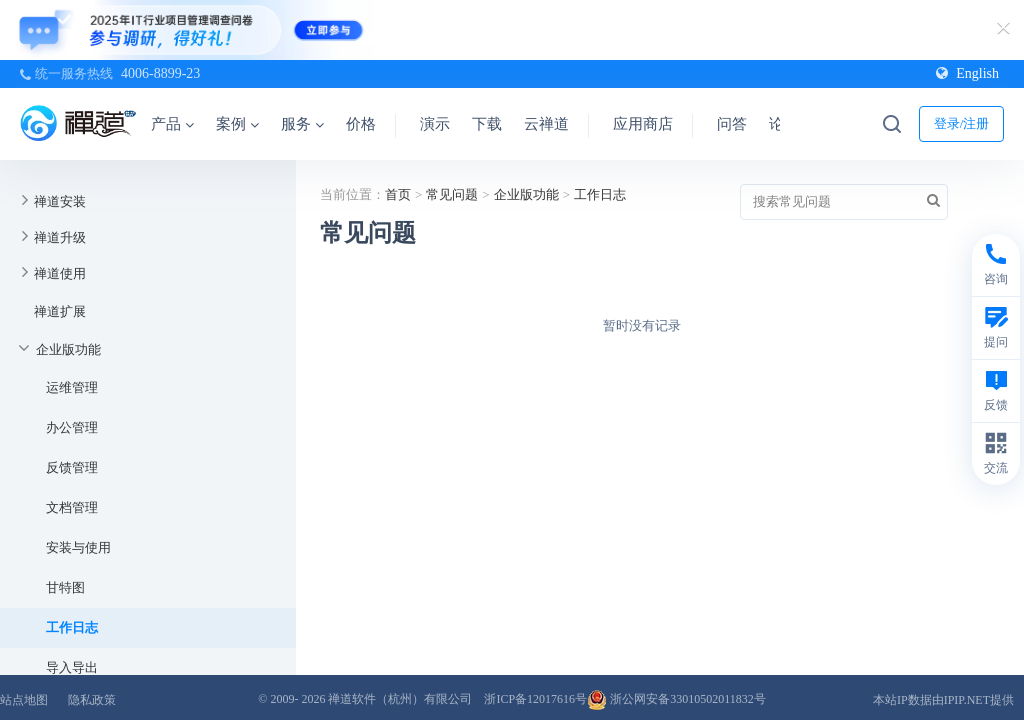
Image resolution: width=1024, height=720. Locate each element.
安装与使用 (78, 547)
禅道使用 (60, 273)
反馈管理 (72, 467)
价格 (361, 124)
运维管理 (72, 387)
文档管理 (72, 507)
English (967, 73)
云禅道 (546, 124)
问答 (732, 124)
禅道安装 (60, 201)
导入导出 (72, 667)
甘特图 (65, 587)
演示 (435, 124)
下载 (487, 124)
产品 (172, 124)
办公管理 (72, 427)
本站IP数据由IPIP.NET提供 (943, 700)
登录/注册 (962, 123)
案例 (237, 124)
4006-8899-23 (160, 73)
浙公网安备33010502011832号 (676, 699)
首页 (398, 194)
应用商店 (643, 124)
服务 (302, 124)
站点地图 (24, 700)
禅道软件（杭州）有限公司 (400, 699)
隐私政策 (92, 700)
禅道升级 (60, 237)
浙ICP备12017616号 (535, 699)
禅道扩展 (60, 311)
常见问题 (452, 194)
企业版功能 (68, 349)
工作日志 (72, 627)
